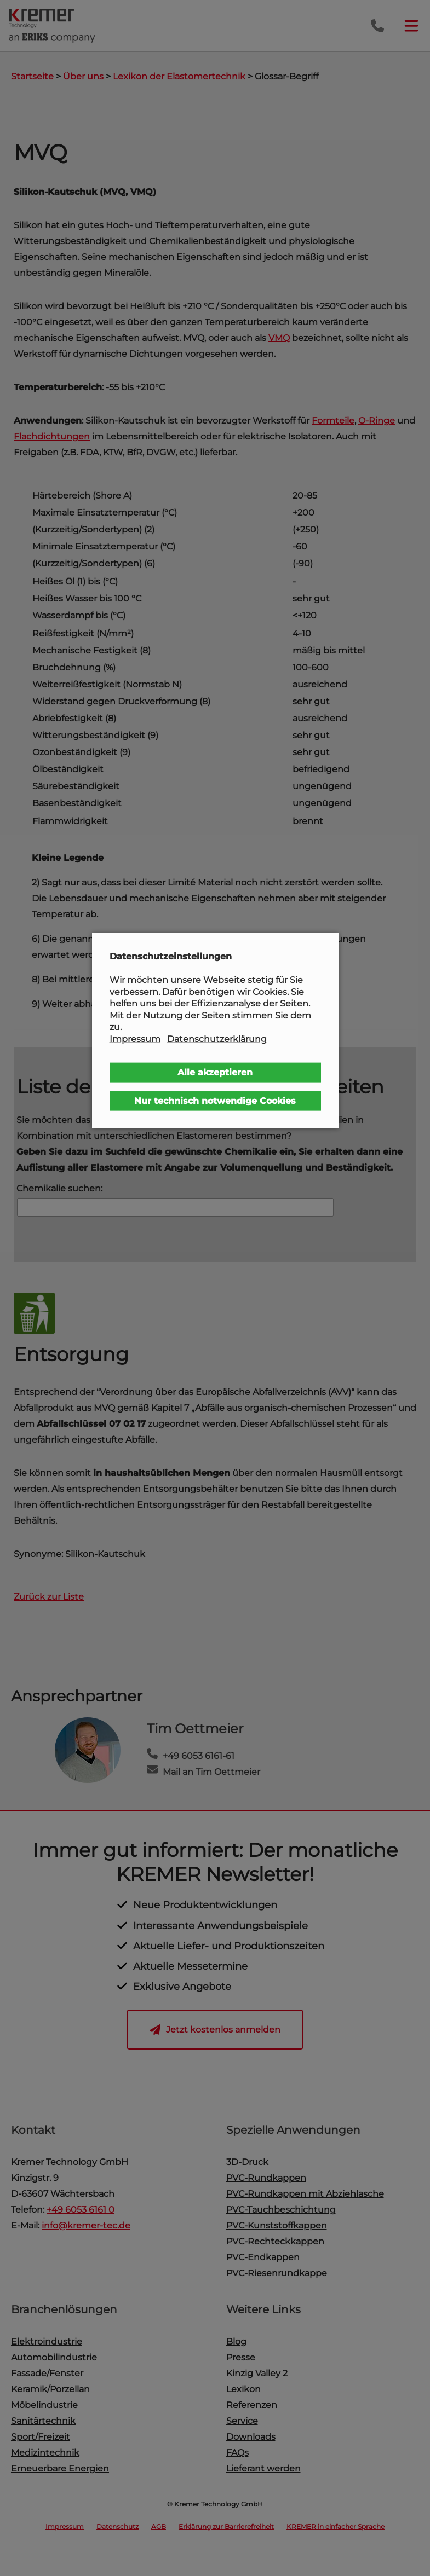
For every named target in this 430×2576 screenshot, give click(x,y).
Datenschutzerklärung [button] (217, 1039)
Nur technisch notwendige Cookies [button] (215, 1100)
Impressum (135, 1039)
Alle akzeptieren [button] (215, 1072)
